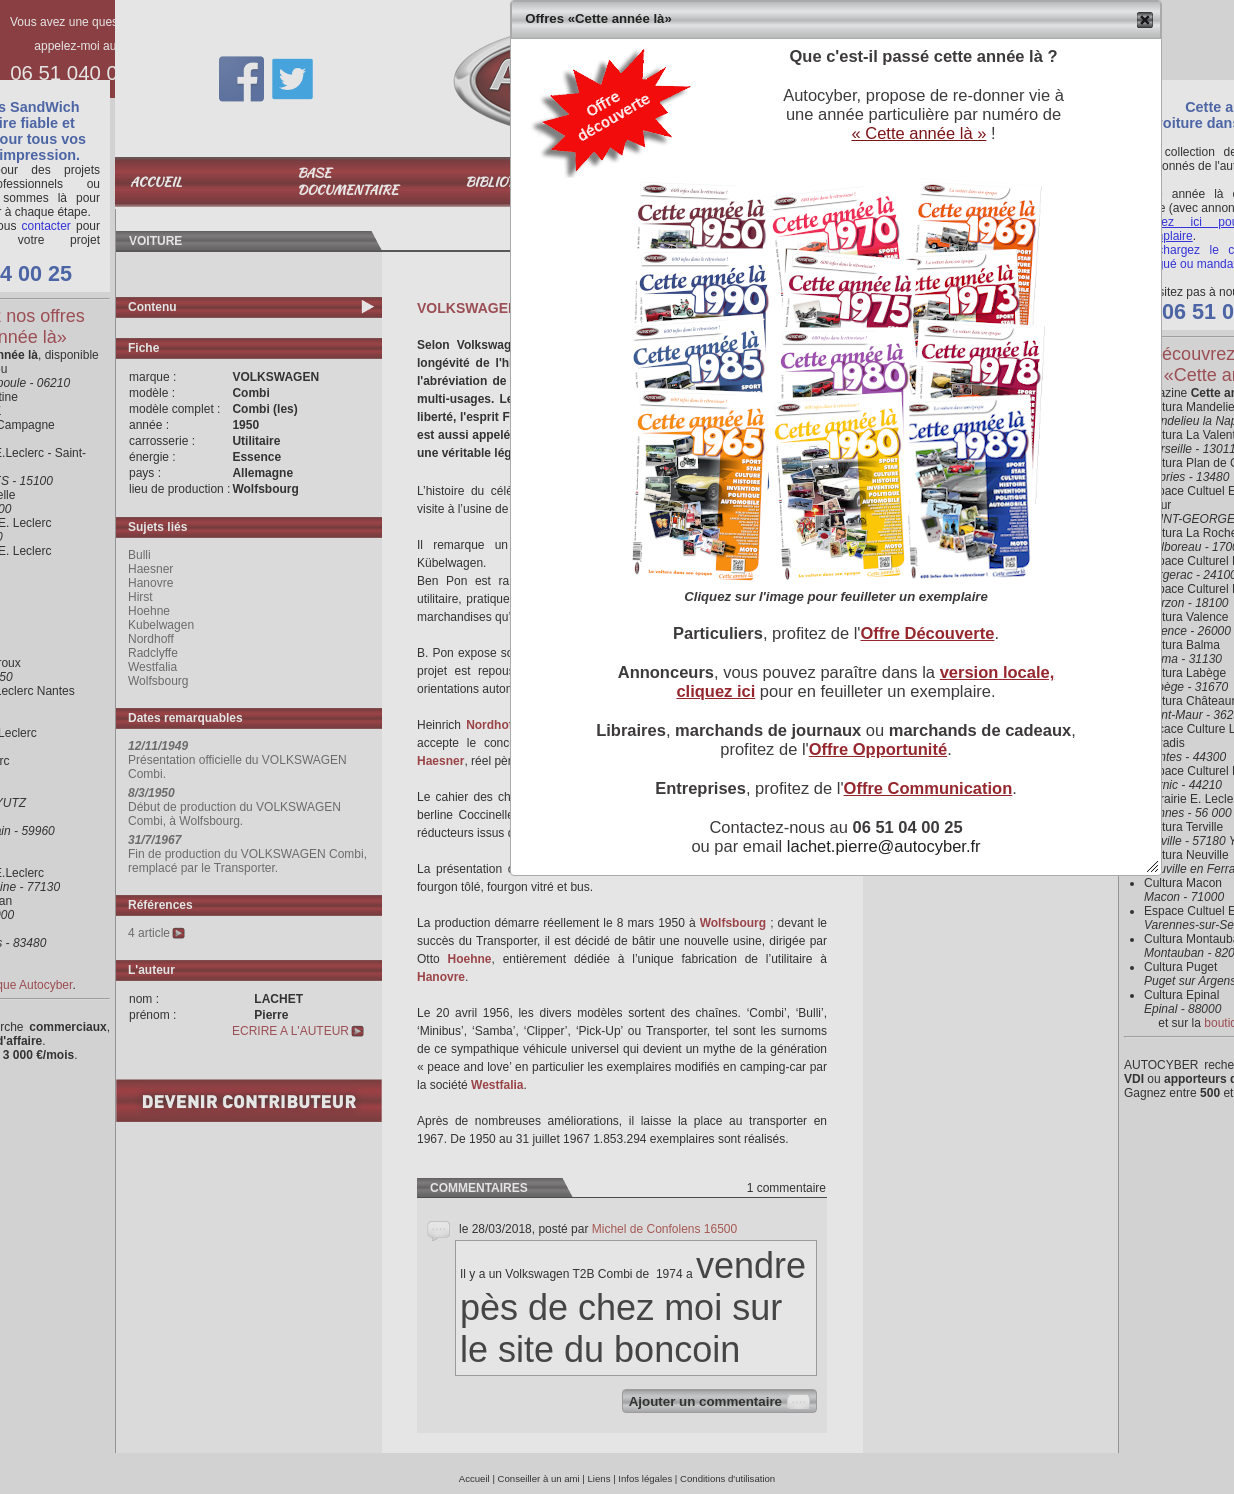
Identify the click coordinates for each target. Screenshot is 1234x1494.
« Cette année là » (918, 133)
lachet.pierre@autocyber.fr (884, 846)
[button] (1145, 20)
